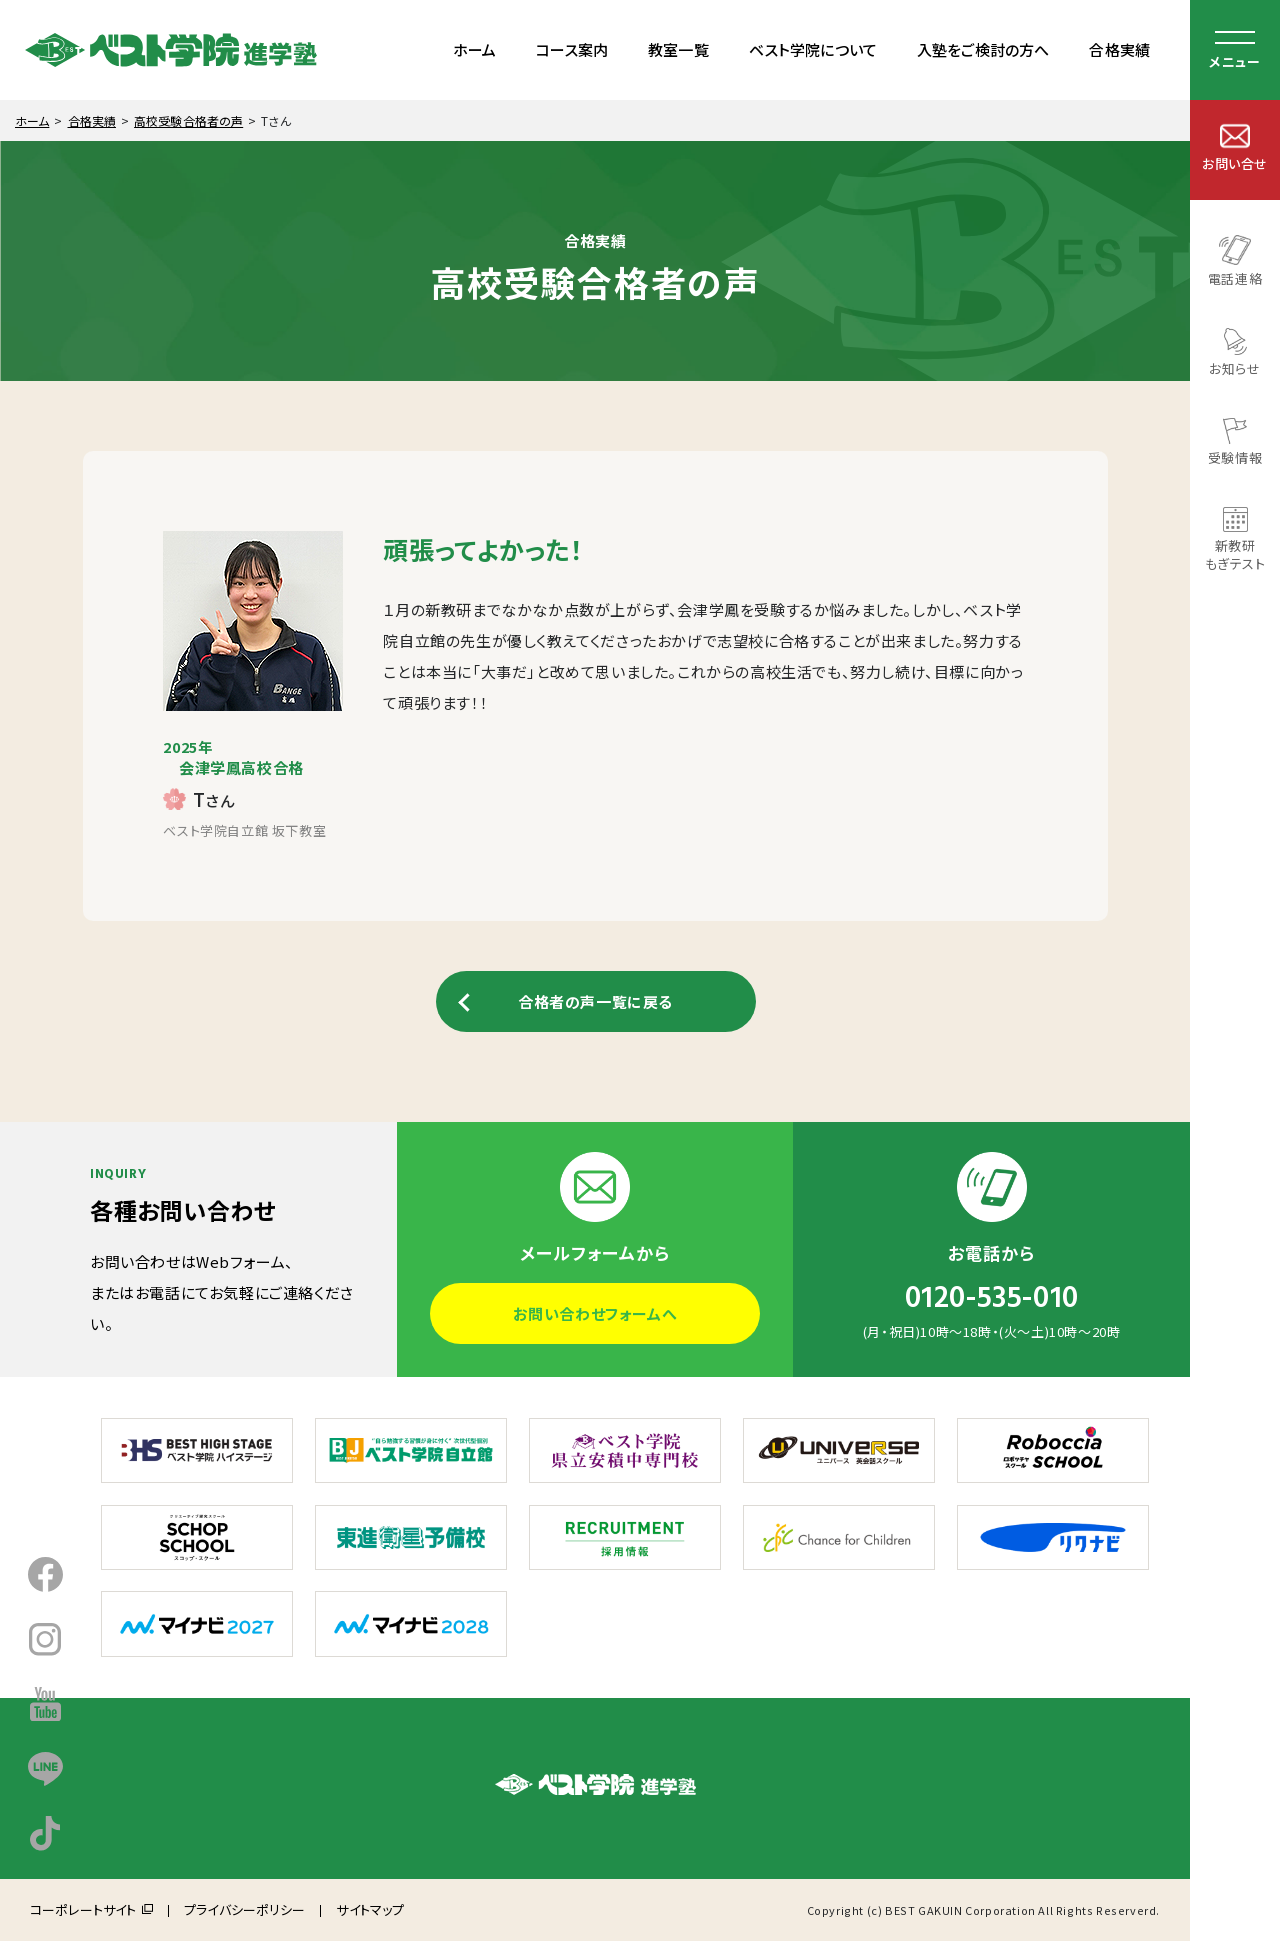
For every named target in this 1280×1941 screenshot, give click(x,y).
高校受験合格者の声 (188, 120)
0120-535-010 (992, 1298)
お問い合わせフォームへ (595, 1313)
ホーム (474, 49)
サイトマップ (370, 1909)
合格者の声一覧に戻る (595, 1001)
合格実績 (1119, 49)
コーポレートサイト (83, 1909)
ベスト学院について (813, 49)
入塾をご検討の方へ (983, 49)
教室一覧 (678, 49)
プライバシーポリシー (244, 1909)
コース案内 (572, 49)
